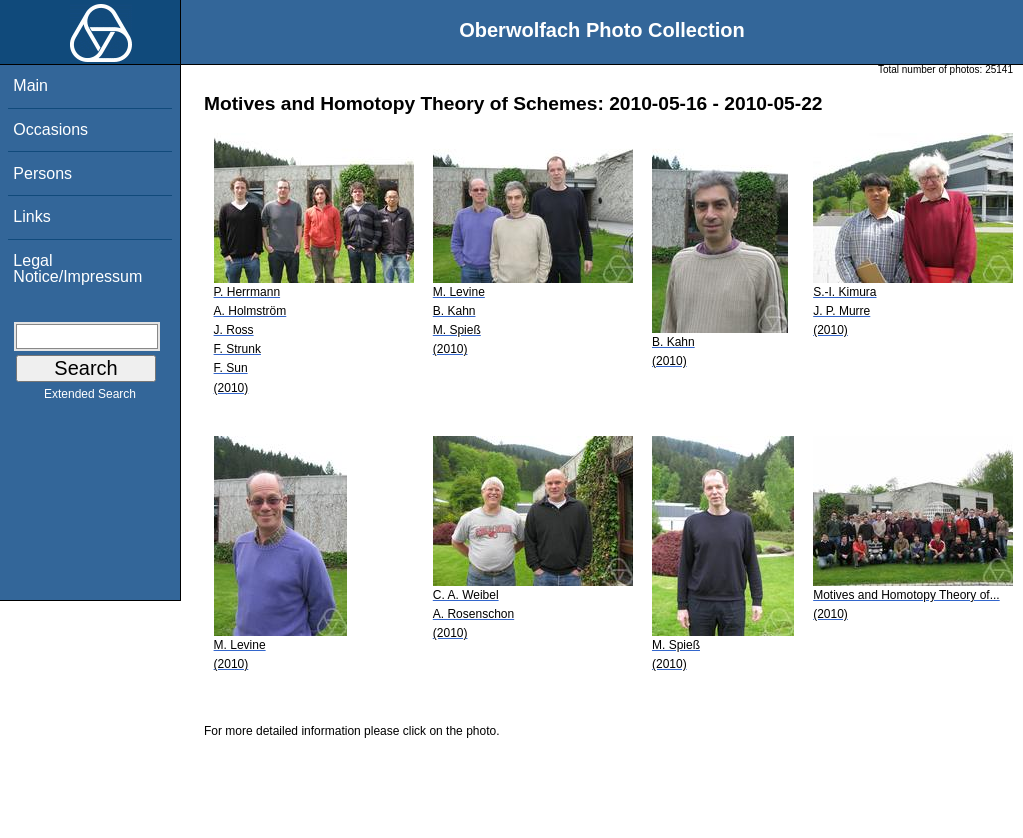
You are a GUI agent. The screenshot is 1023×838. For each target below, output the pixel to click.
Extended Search (90, 398)
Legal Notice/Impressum (77, 268)
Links (31, 216)
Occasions (50, 129)
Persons (42, 173)
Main (30, 85)
